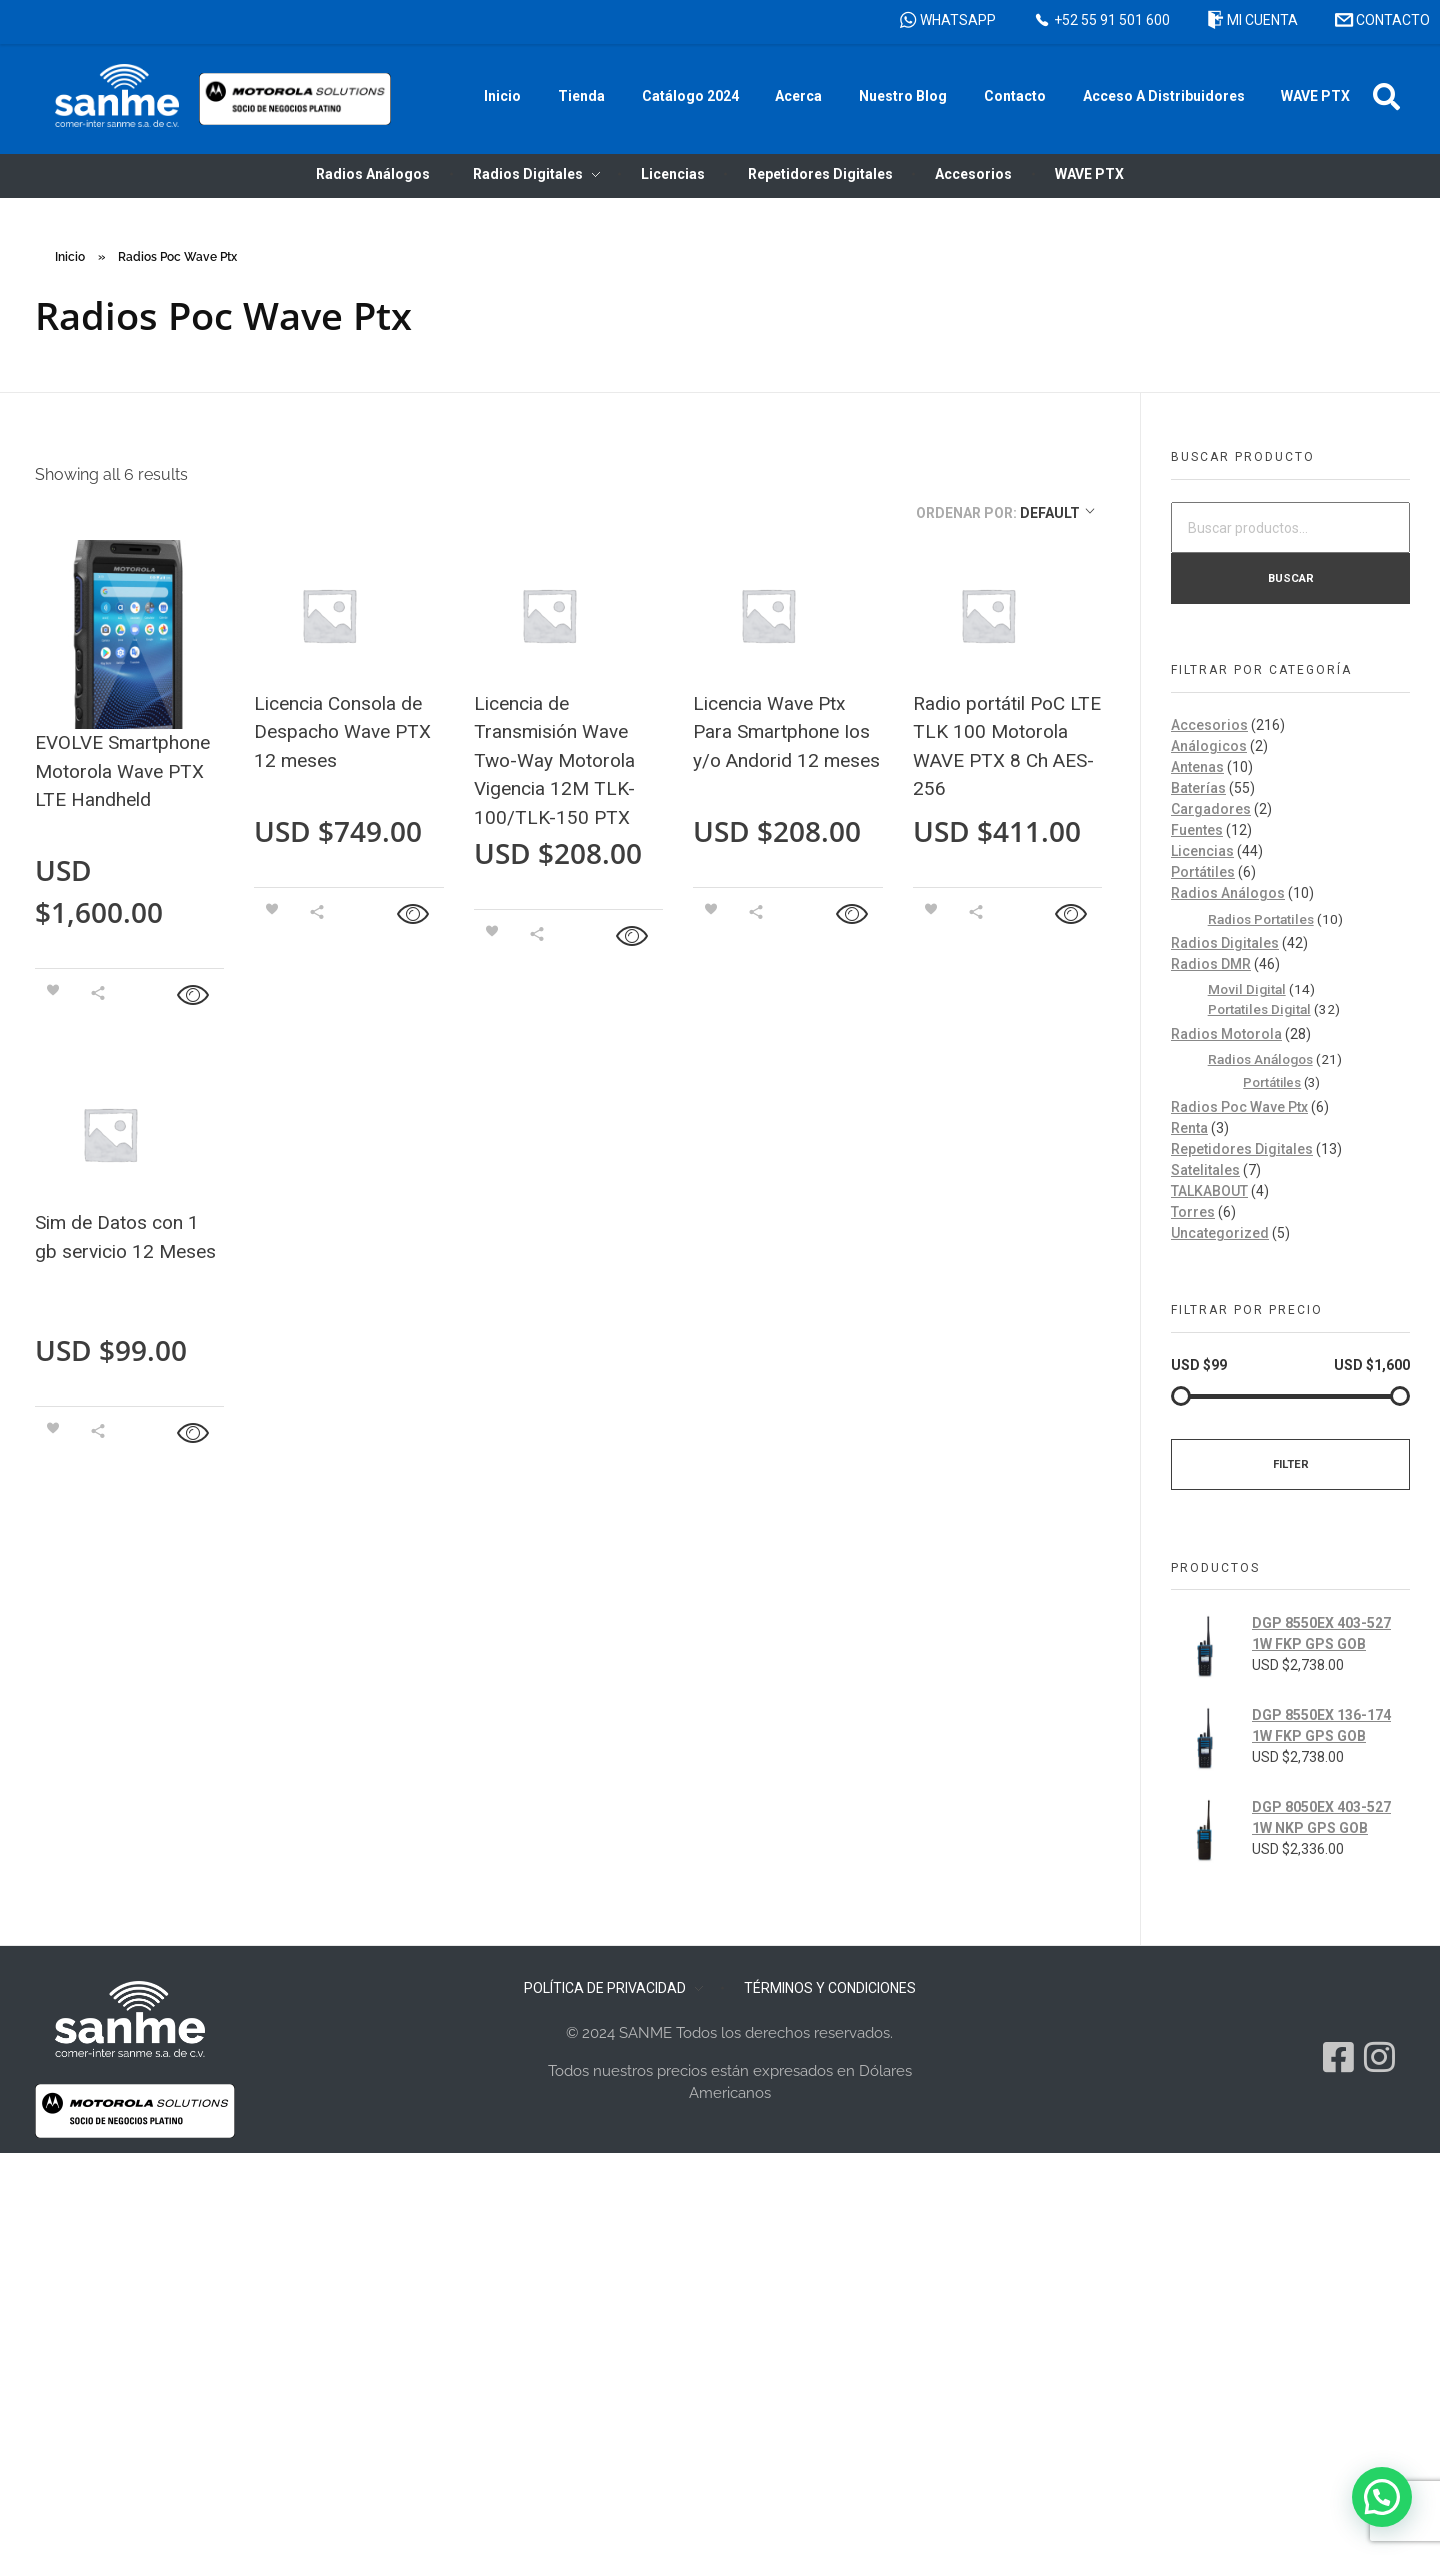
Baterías (1198, 788)
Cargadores (1211, 809)
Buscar (1291, 578)
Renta (1189, 1128)
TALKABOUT (1209, 1191)
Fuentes (1197, 830)
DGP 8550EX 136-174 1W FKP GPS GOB (1321, 1725)
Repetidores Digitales (1242, 1149)
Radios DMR (1211, 964)
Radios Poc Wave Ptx (1239, 1107)
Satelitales (1205, 1170)
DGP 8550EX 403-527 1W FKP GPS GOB (1321, 1633)
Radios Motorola (1226, 1034)
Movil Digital (1247, 989)
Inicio (70, 257)
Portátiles (1203, 872)
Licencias (1202, 851)
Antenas (1197, 767)
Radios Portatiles (1261, 919)
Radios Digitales (1225, 943)
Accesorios (1209, 725)
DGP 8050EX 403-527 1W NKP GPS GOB (1321, 1817)
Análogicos (1209, 746)
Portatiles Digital (1259, 1009)
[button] (1386, 96)
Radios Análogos (1228, 893)
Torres (1193, 1212)
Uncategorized (1220, 1233)
